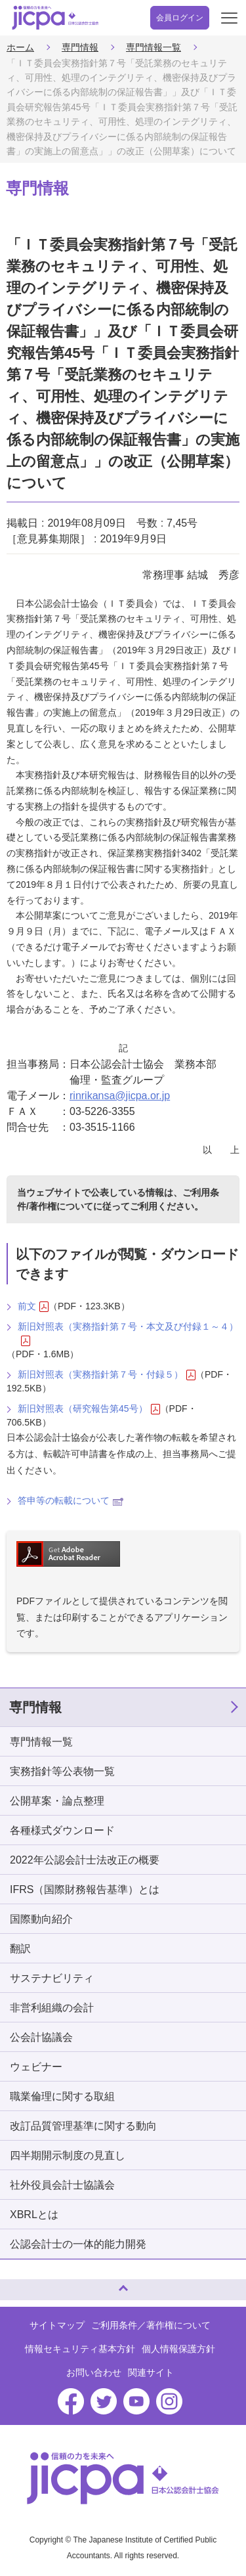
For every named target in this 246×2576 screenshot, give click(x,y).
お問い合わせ (93, 2372)
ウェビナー (36, 2066)
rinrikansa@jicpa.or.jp (120, 1095)
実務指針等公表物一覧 (62, 1771)
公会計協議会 (41, 2037)
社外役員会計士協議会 (62, 2185)
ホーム (20, 47)
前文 (33, 1306)
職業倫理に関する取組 (62, 2096)
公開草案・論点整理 (57, 1800)
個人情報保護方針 (178, 2349)
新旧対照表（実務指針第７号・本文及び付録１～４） (128, 1333)
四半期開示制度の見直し (67, 2155)
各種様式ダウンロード (62, 1830)
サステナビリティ (52, 1978)
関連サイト (151, 2372)
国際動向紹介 (41, 1919)
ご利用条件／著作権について (151, 2325)
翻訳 (20, 1948)
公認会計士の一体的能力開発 (78, 2244)
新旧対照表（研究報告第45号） (89, 1408)
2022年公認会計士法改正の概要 (84, 1860)
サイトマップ (57, 2325)
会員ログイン (179, 17)
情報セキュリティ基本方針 (80, 2349)
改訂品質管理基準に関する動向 (83, 2125)
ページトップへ (23, 2284)
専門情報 (80, 47)
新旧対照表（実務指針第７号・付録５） (106, 1374)
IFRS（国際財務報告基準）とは (84, 1889)
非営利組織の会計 (52, 2007)
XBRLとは (34, 2214)
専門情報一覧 (153, 47)
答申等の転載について (70, 1500)
